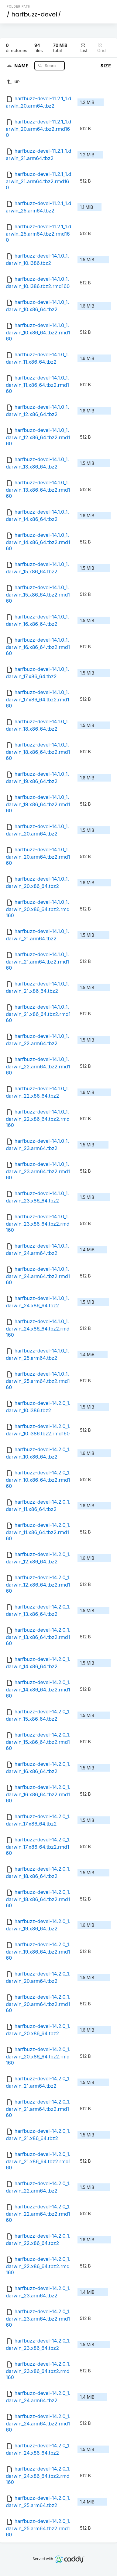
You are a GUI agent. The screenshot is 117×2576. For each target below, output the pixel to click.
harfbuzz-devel (34, 14)
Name (22, 65)
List (84, 48)
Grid (101, 48)
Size (106, 65)
